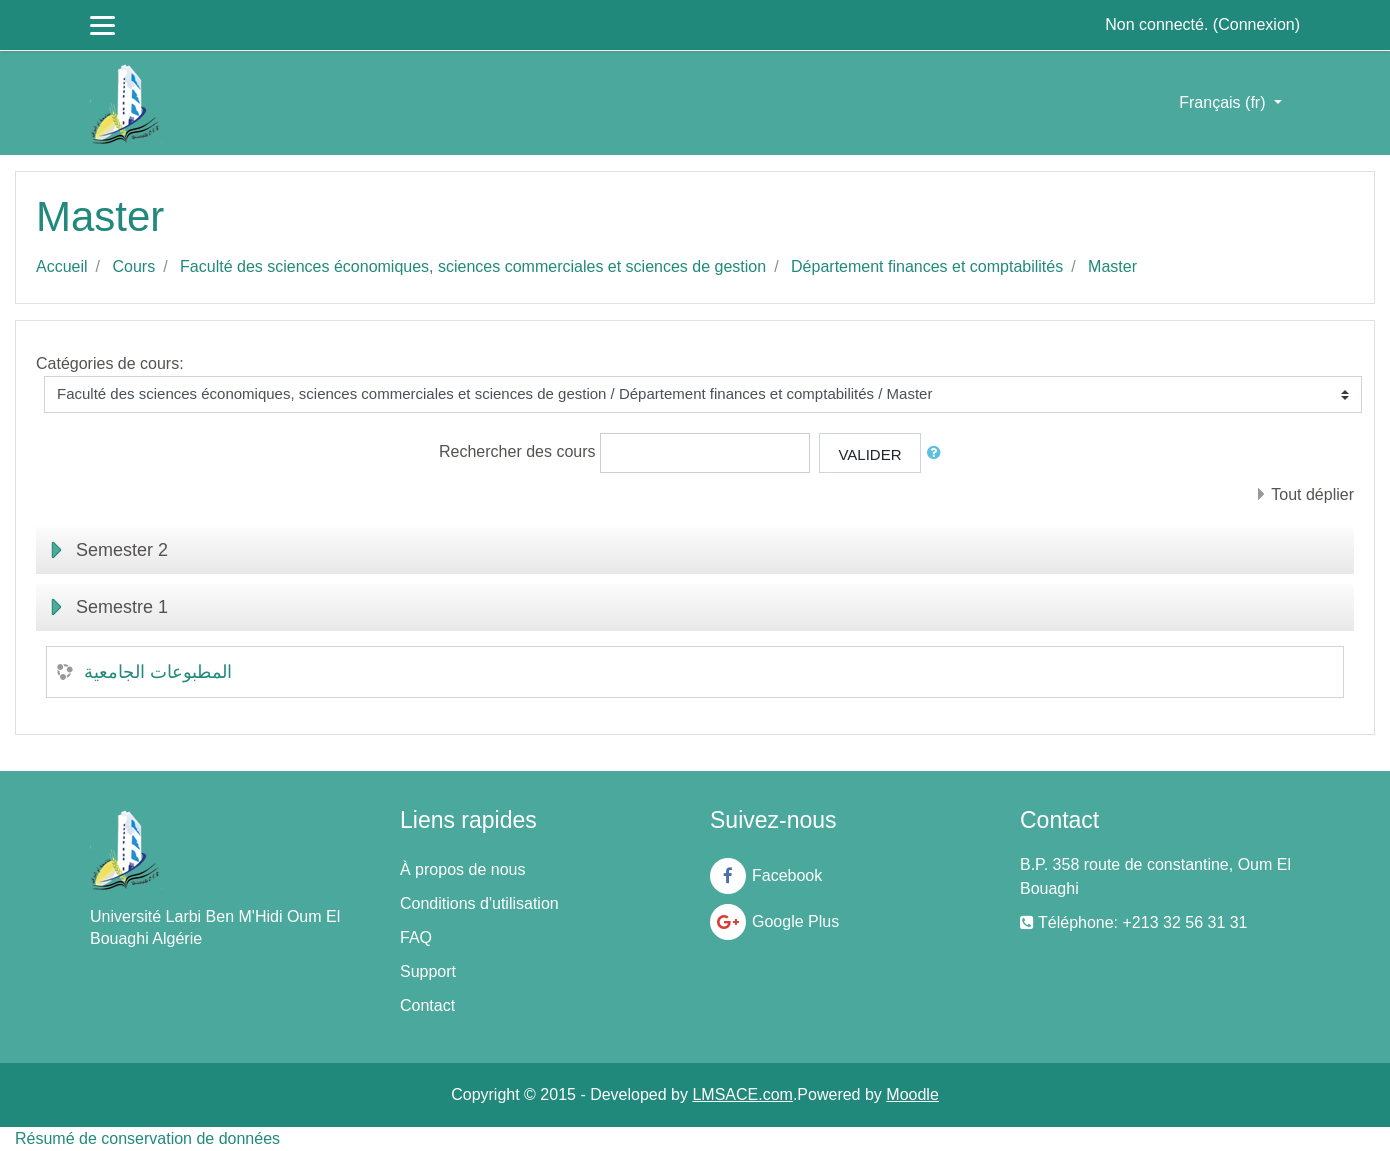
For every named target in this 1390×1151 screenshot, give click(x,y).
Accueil (62, 266)
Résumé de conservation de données (147, 1138)
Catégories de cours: (110, 363)
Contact (427, 1005)
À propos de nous (462, 869)
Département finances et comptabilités (927, 266)
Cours (133, 266)
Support (428, 971)
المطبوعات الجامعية (158, 672)
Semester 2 (122, 550)
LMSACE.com (742, 1094)
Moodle (912, 1094)
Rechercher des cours (517, 451)
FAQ (416, 937)
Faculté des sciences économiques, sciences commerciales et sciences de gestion (473, 266)
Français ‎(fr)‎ (1224, 102)
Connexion (1256, 24)
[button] (938, 453)
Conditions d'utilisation (479, 903)
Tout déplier (1312, 494)
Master (1112, 266)
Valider (869, 454)
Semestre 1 (122, 607)
